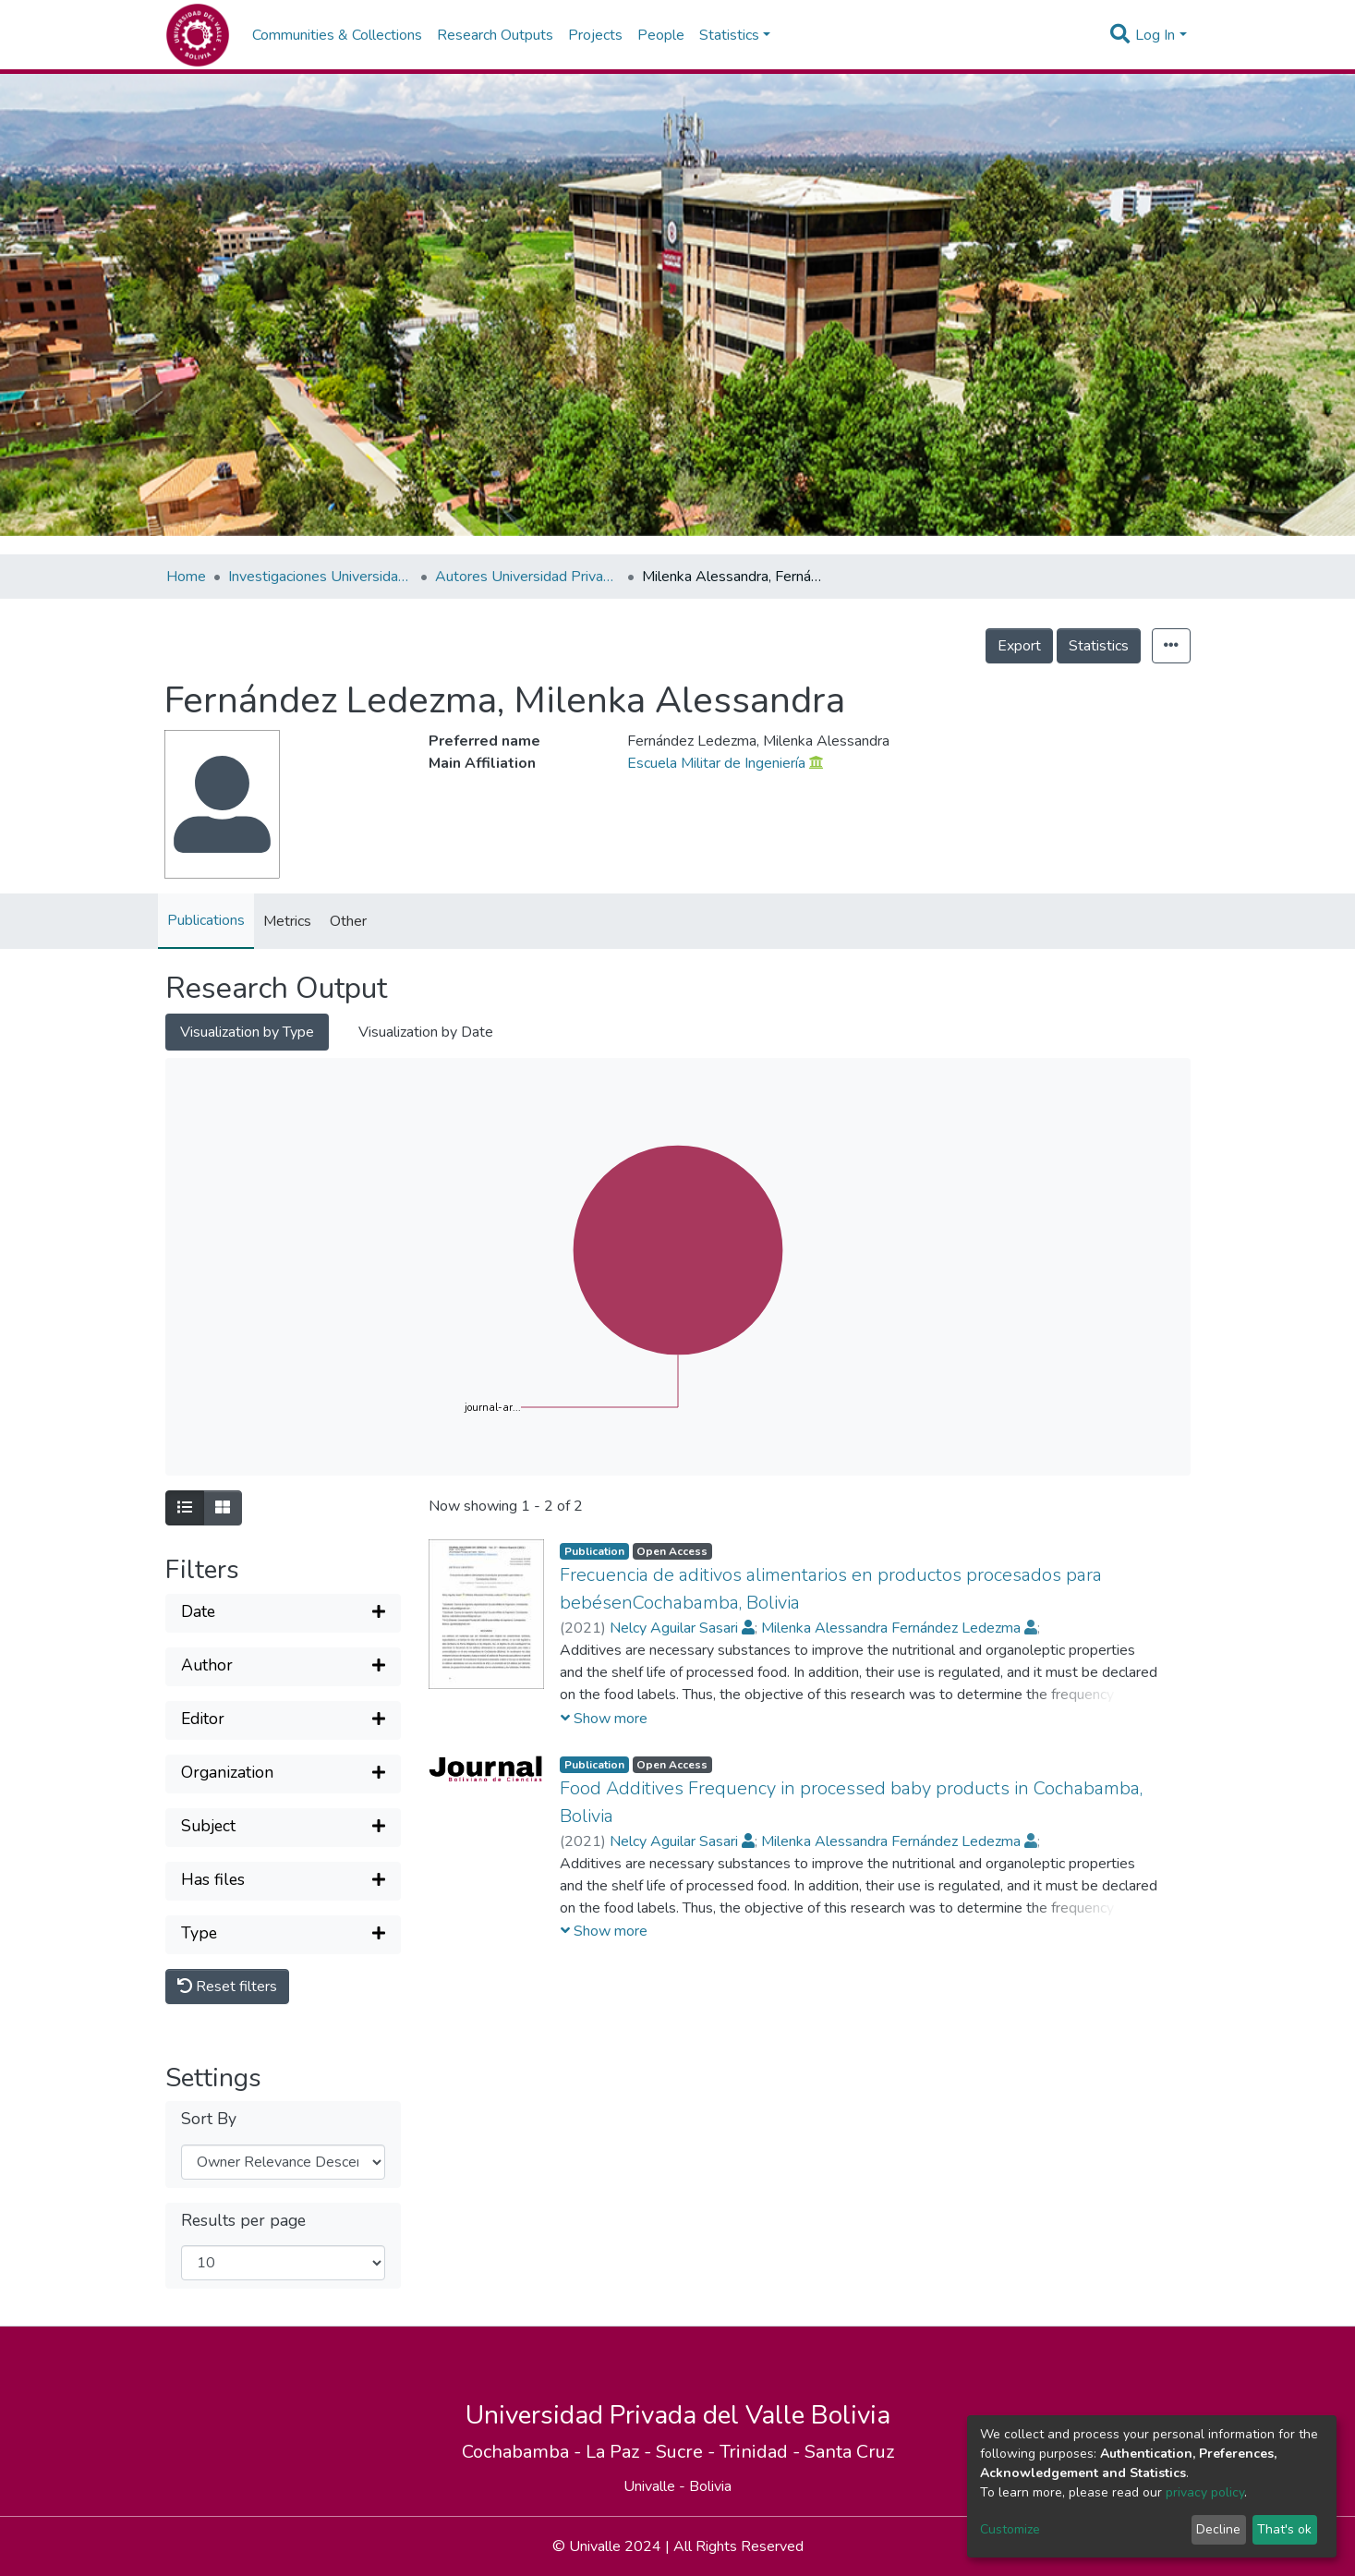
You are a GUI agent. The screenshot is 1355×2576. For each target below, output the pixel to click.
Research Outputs (495, 35)
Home (186, 576)
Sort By (208, 2119)
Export (1019, 646)
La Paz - (621, 2451)
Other (348, 921)
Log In (1155, 35)
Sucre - (688, 2451)
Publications (206, 920)
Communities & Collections (337, 35)
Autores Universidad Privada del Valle (527, 576)
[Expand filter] (283, 1613)
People (660, 35)
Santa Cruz (849, 2451)
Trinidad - (762, 2451)
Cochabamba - (524, 2451)
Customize (1010, 2529)
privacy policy (1205, 2492)
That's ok (1284, 2529)
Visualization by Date (425, 1032)
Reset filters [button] (227, 1986)
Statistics (1099, 646)
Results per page (243, 2220)
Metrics (287, 921)
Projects (595, 35)
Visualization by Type (247, 1032)
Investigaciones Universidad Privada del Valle (320, 576)
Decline (1218, 2529)
